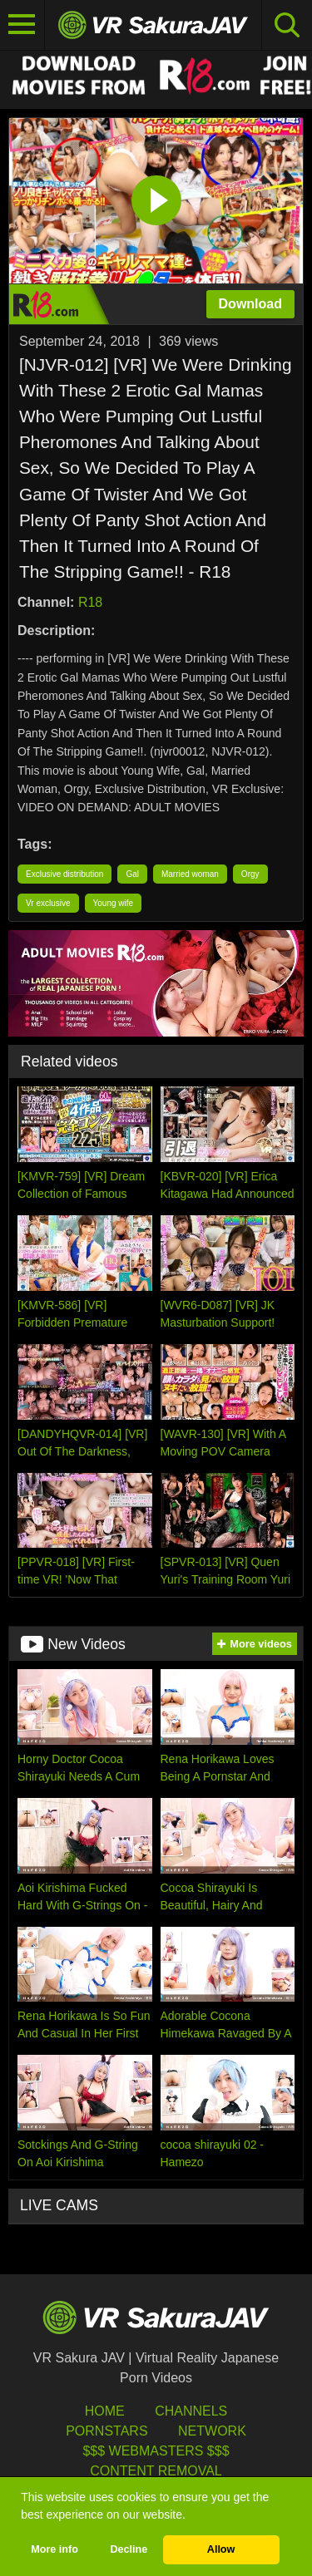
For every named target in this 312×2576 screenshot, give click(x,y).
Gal (132, 874)
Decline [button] (128, 2549)
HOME (105, 2411)
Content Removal (156, 2471)
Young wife (113, 903)
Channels (191, 2411)
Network (212, 2431)
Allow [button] (221, 2549)
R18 (90, 602)
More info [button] (54, 2549)
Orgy (250, 874)
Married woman (190, 874)
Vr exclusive (48, 903)
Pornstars (106, 2431)
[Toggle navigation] (22, 25)
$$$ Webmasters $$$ (155, 2451)
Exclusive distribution (64, 874)
